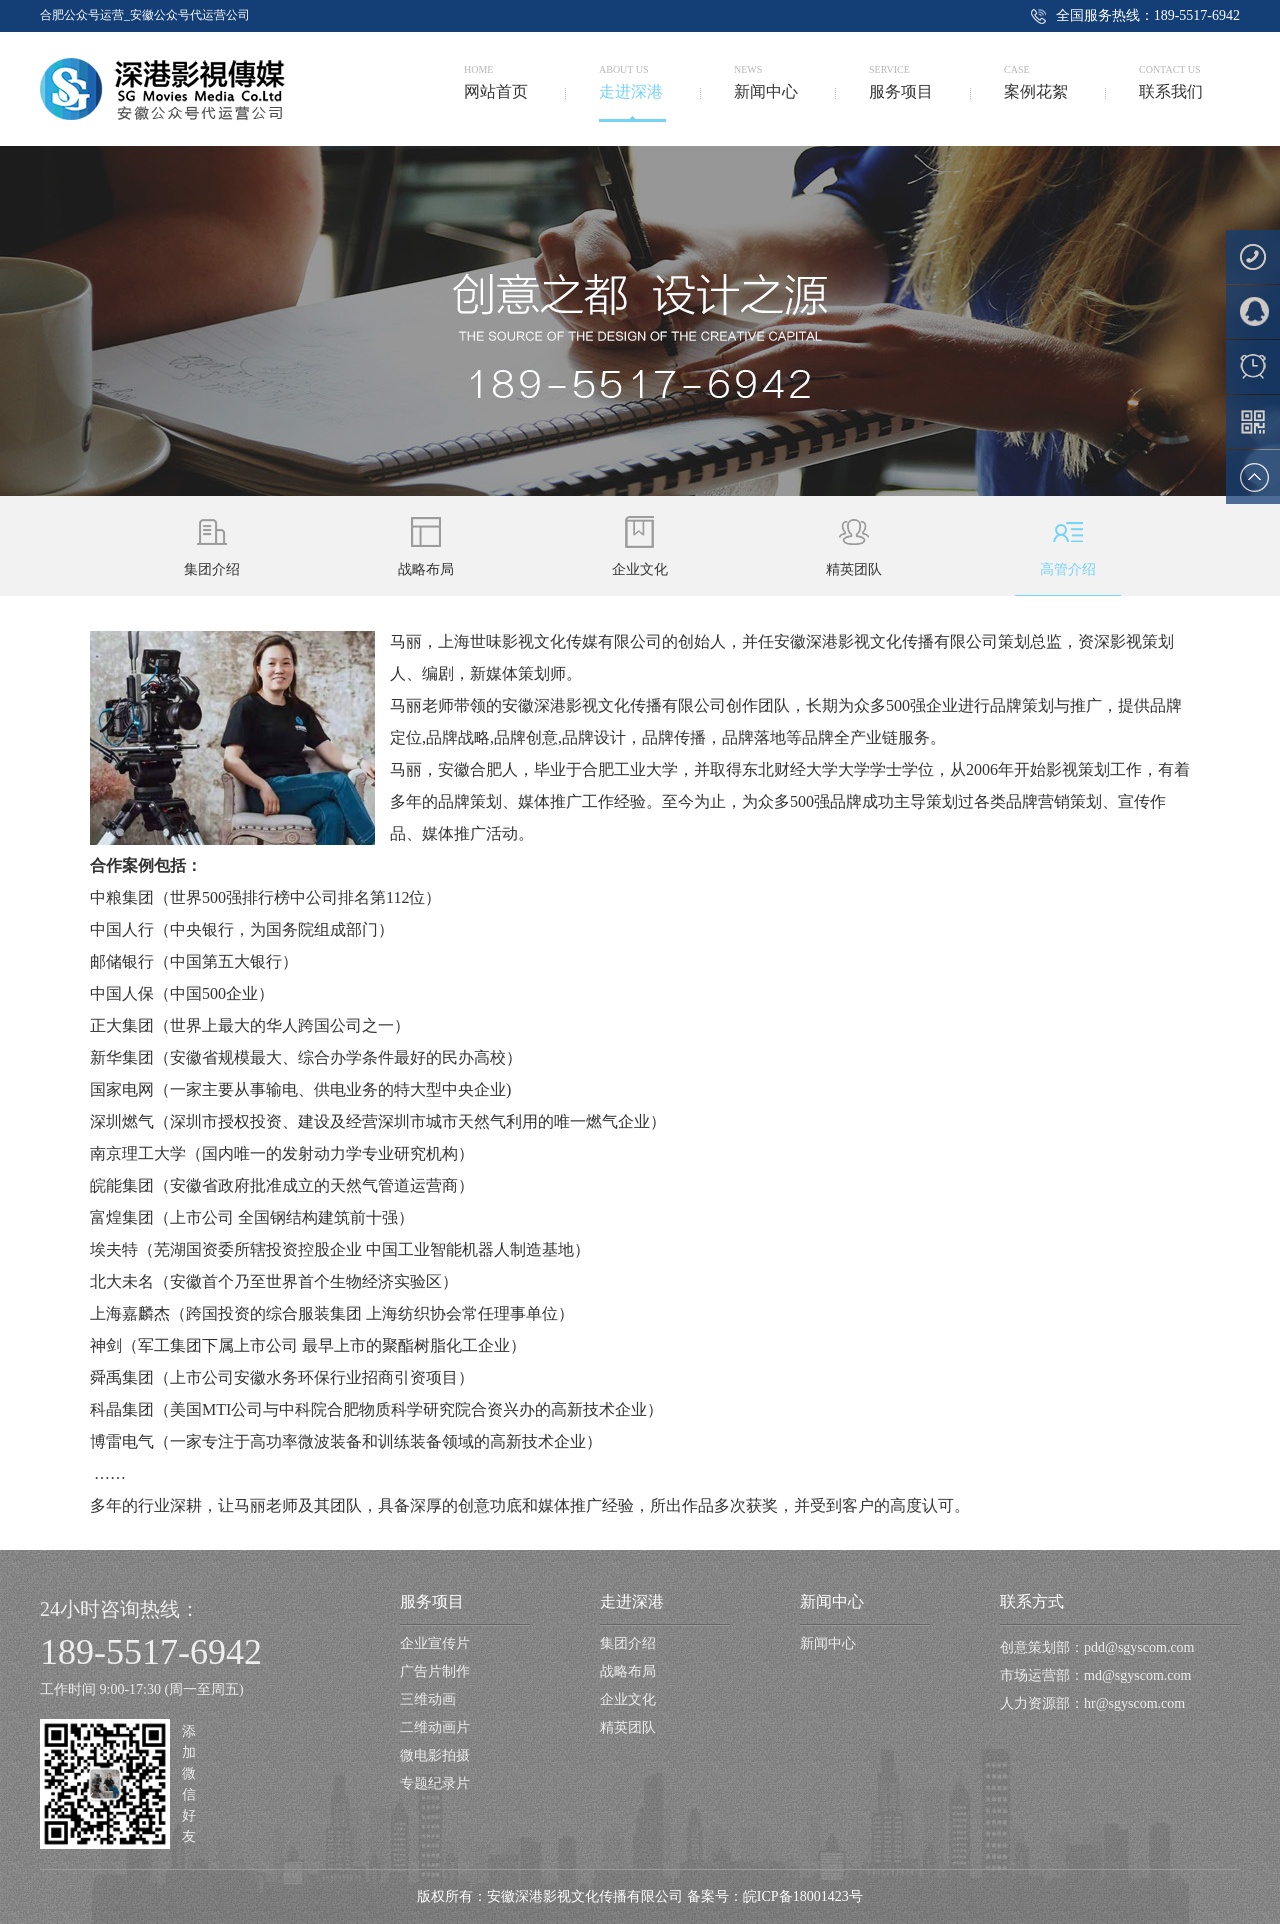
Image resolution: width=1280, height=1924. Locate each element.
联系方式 (1032, 1601)
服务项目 (432, 1601)
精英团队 (628, 1727)
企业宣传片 (435, 1643)
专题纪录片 (435, 1783)
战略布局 (628, 1671)
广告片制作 (435, 1671)
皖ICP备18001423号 (803, 1896)
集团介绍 (628, 1643)
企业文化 (628, 1699)
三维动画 (428, 1699)
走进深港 (632, 1601)
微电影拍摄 (435, 1755)
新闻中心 (832, 1601)
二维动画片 (435, 1727)
